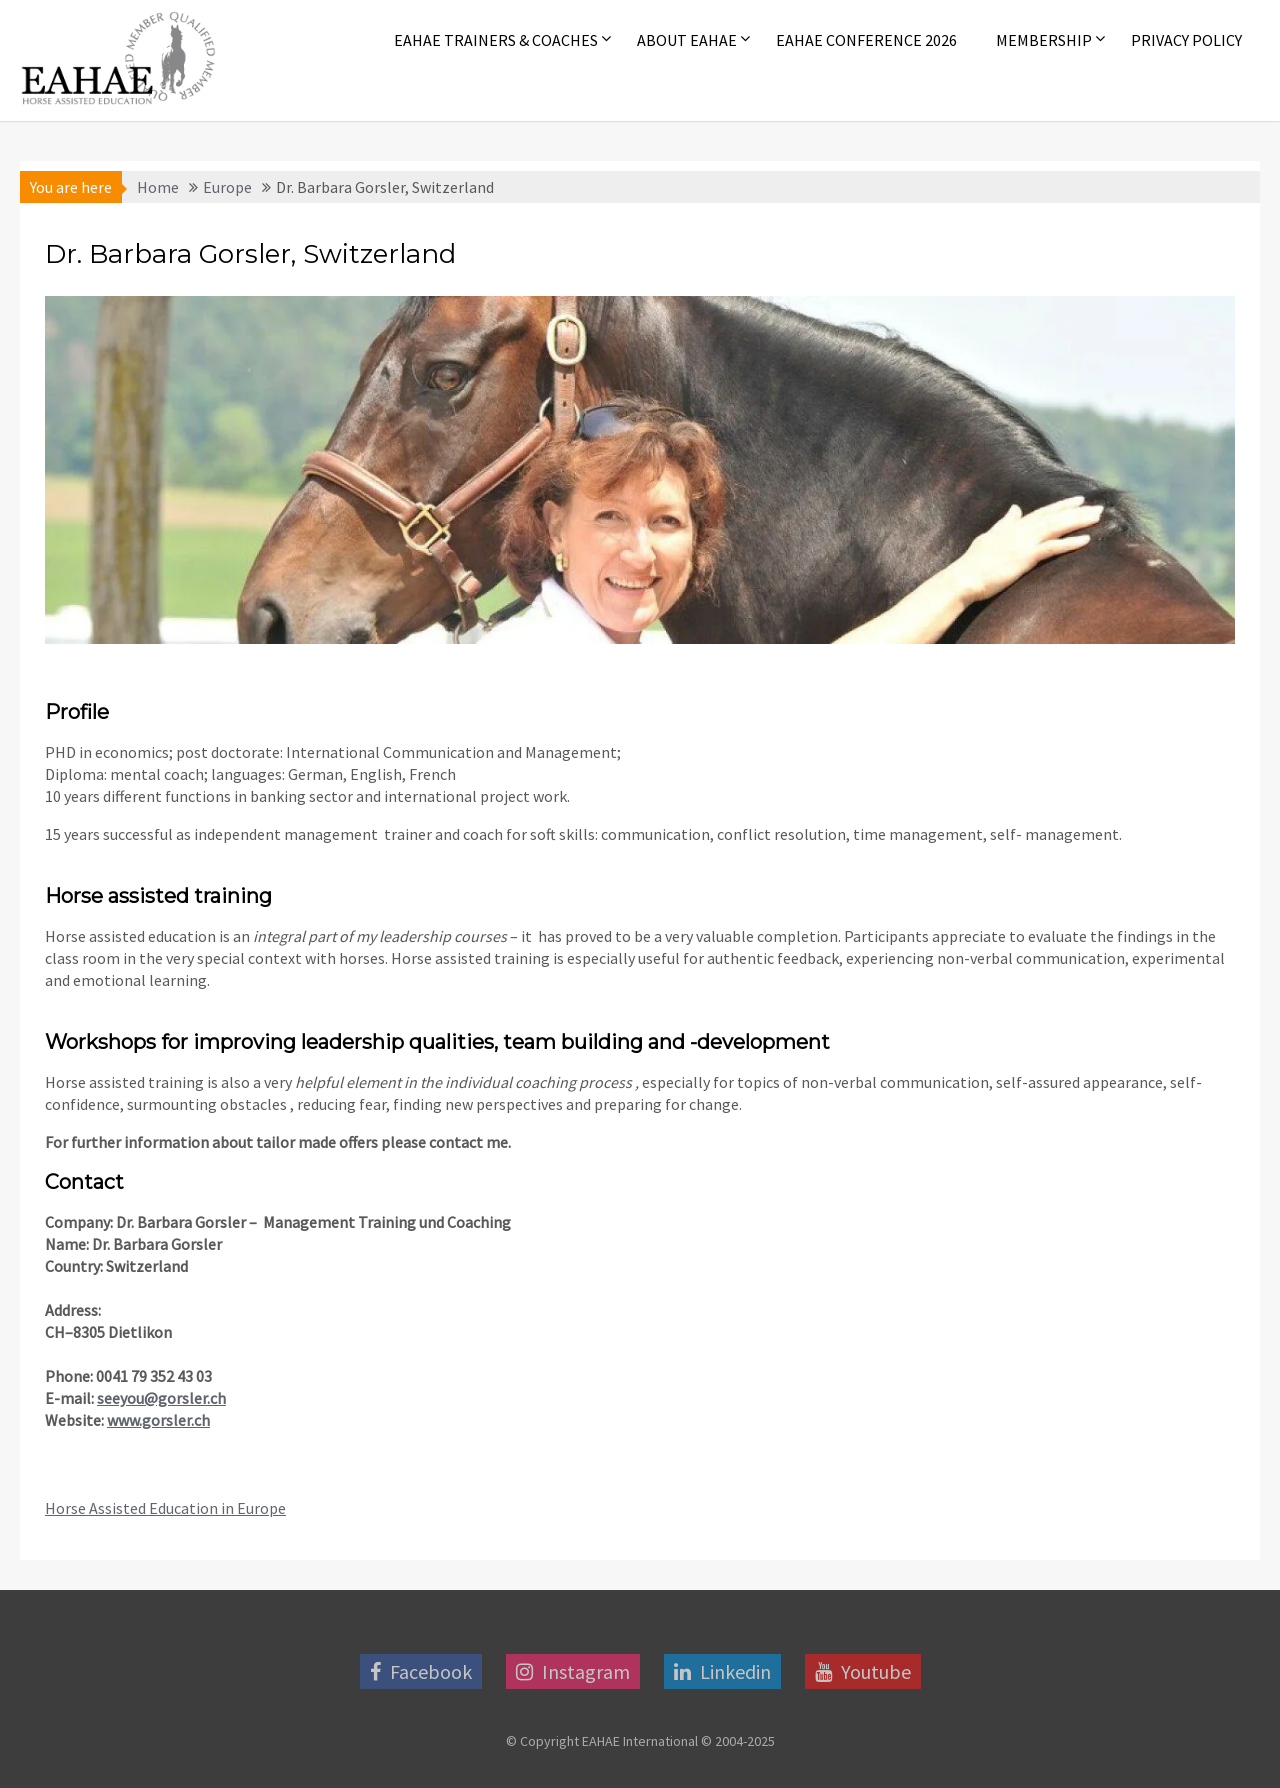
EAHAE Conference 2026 (866, 40)
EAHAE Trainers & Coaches (496, 40)
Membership (1044, 40)
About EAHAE (687, 40)
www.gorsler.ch (158, 1420)
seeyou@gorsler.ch (161, 1398)
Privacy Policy (1186, 40)
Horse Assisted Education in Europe (165, 1508)
